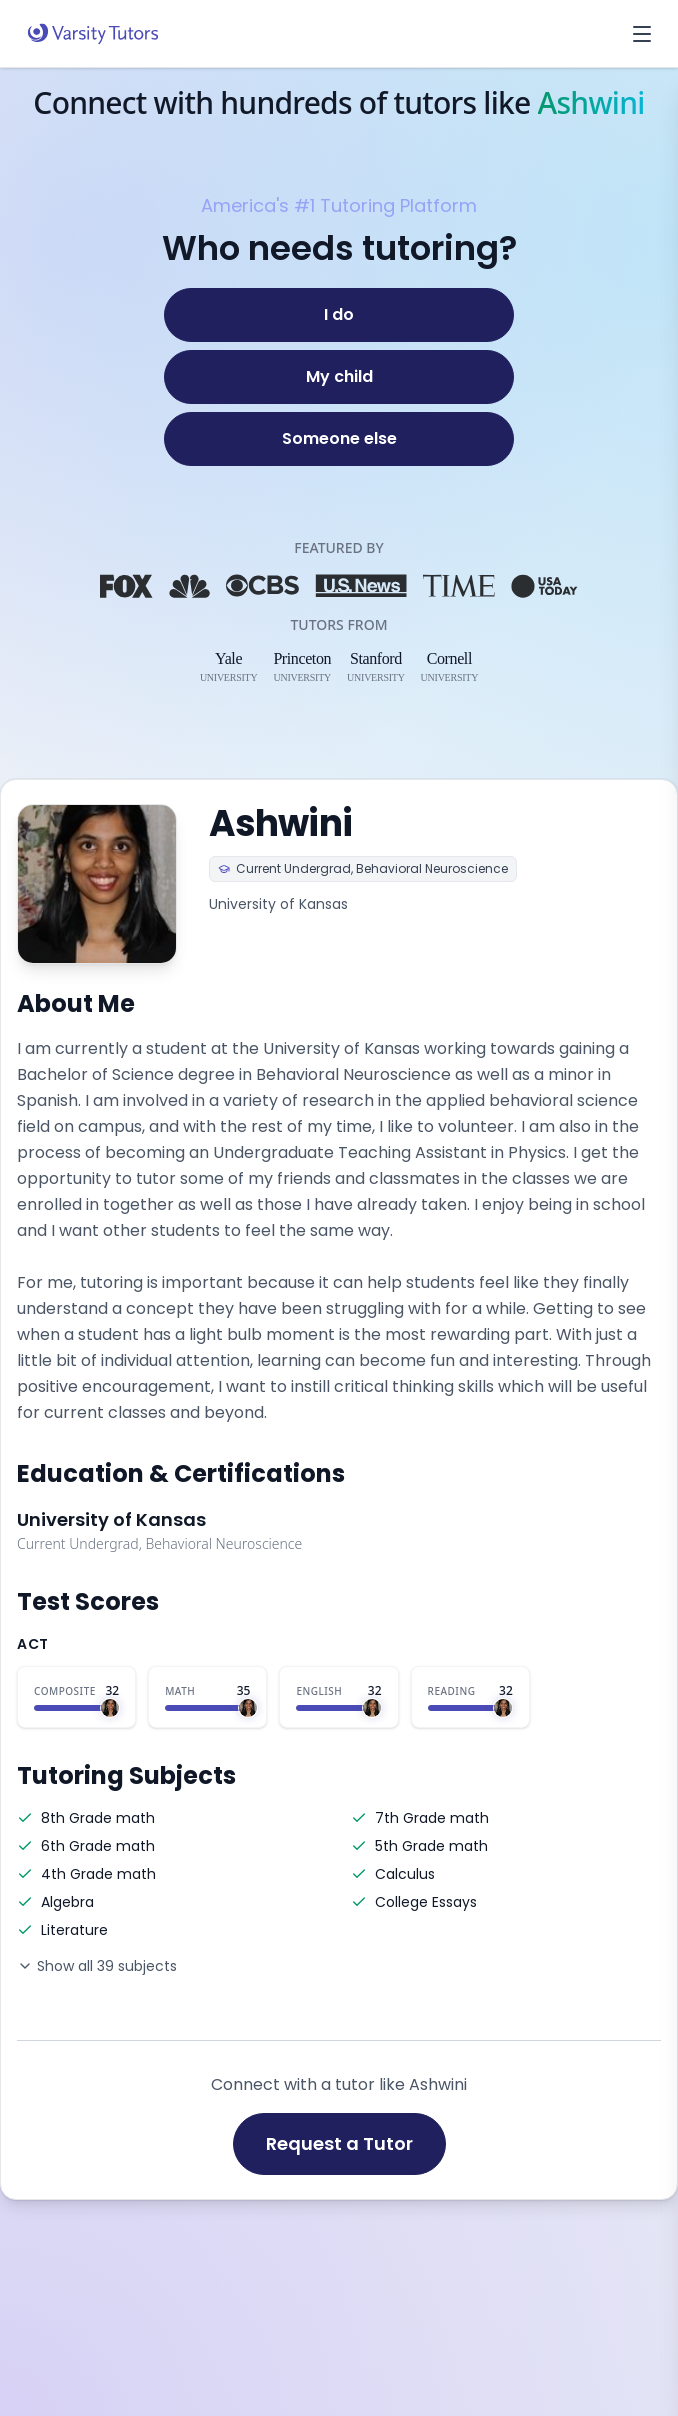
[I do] (339, 315)
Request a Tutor (339, 2143)
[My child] (339, 377)
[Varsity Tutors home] (93, 34)
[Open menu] (642, 34)
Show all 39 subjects (97, 1966)
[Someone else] (339, 439)
